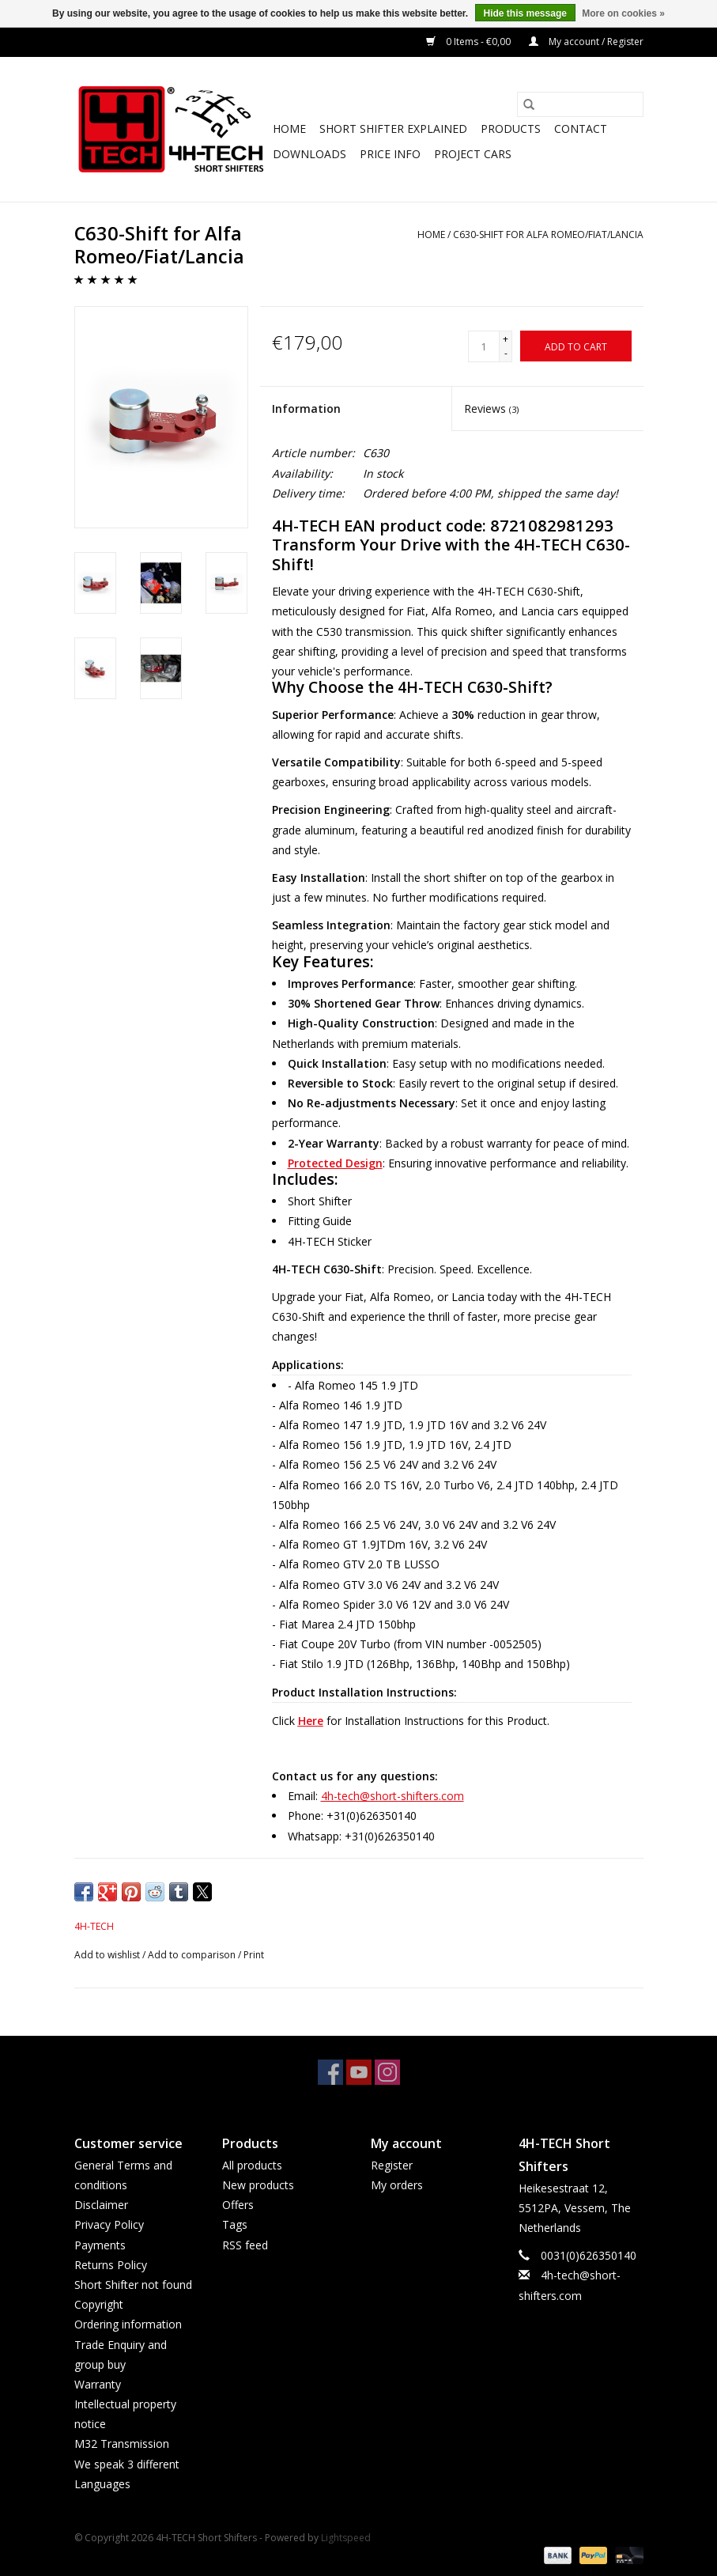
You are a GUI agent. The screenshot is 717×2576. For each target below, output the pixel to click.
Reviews (491, 408)
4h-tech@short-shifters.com (392, 1795)
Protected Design (335, 1163)
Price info (390, 153)
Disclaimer (101, 2204)
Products (511, 128)
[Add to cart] (576, 346)
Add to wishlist (108, 1954)
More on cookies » (623, 13)
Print (253, 1954)
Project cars (472, 153)
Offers (238, 2204)
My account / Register (586, 41)
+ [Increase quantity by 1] (505, 339)
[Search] (580, 104)
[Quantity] (484, 346)
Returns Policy (110, 2264)
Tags (234, 2224)
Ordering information (128, 2324)
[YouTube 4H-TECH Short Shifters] (359, 2072)
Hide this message (525, 13)
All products (252, 2165)
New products (258, 2184)
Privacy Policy (109, 2224)
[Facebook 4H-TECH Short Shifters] (330, 2072)
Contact (580, 128)
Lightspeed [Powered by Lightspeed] (346, 2537)
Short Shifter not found (133, 2284)
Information (306, 408)
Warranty (97, 2384)
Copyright (98, 2304)
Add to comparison (193, 1954)
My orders (397, 2184)
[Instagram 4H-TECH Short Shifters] (387, 2072)
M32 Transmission (121, 2443)
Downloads (309, 153)
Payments (100, 2245)
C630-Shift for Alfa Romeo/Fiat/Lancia (548, 234)
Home (289, 128)
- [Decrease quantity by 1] (506, 353)
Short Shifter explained (393, 128)
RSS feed (245, 2245)
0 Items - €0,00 (469, 41)
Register (392, 2165)
